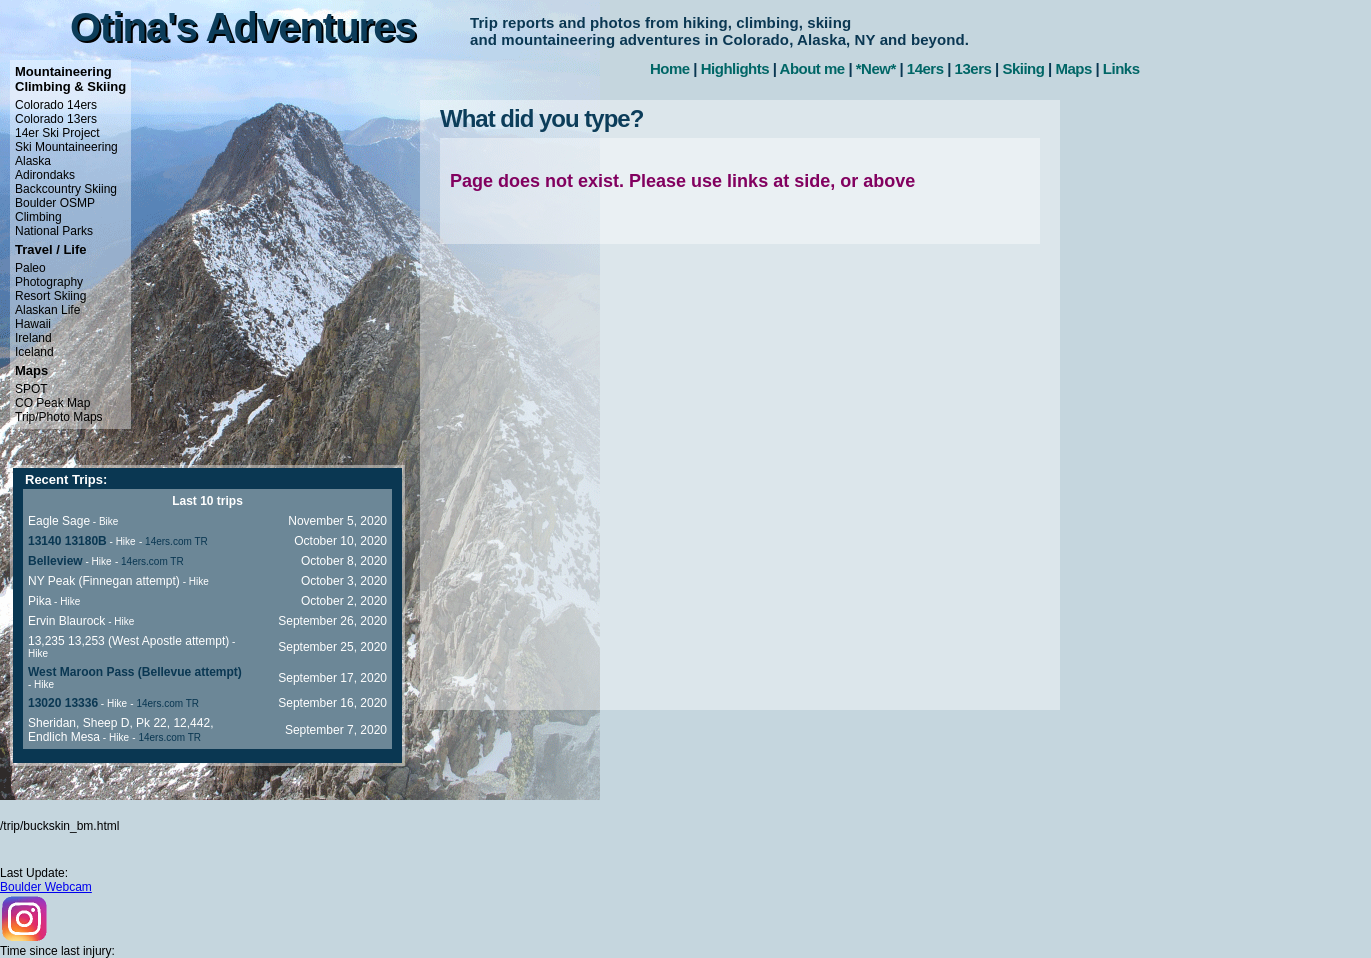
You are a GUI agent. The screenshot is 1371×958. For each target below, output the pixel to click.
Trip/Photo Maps (59, 417)
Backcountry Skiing (66, 189)
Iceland (34, 352)
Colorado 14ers (56, 105)
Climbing (38, 217)
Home (670, 68)
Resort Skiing (50, 296)
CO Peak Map (52, 403)
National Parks (54, 231)
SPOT (31, 389)
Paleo (30, 268)
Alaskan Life (47, 310)
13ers (973, 68)
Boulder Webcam (46, 887)
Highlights (735, 68)
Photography (49, 282)
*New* (876, 68)
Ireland (33, 338)
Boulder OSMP (55, 203)
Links (1121, 68)
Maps (1073, 68)
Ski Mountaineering (66, 147)
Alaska (33, 161)
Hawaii (33, 324)
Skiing (1023, 68)
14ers (925, 68)
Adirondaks (45, 175)
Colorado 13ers (56, 119)
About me (812, 68)
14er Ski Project (57, 133)
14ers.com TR (176, 541)
